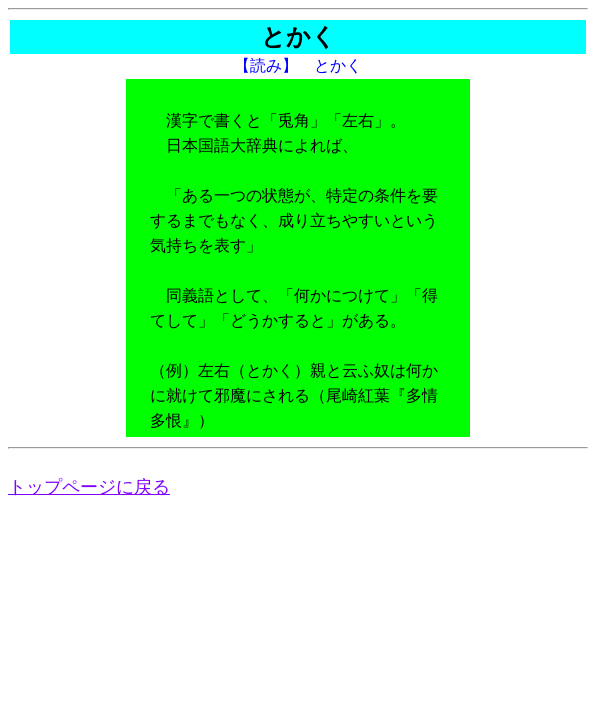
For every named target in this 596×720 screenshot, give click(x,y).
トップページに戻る (89, 487)
